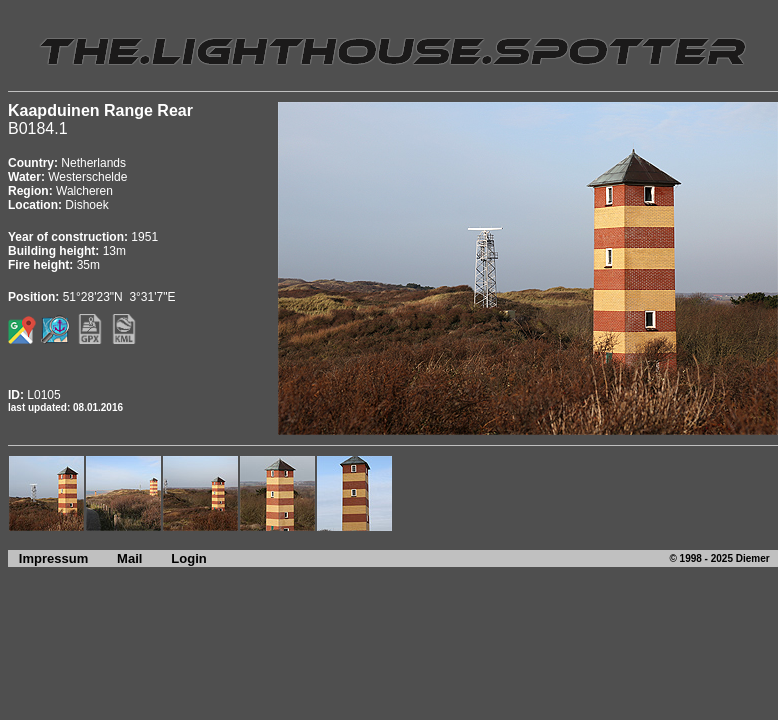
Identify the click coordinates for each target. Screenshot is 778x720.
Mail (129, 558)
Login (188, 558)
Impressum (48, 558)
